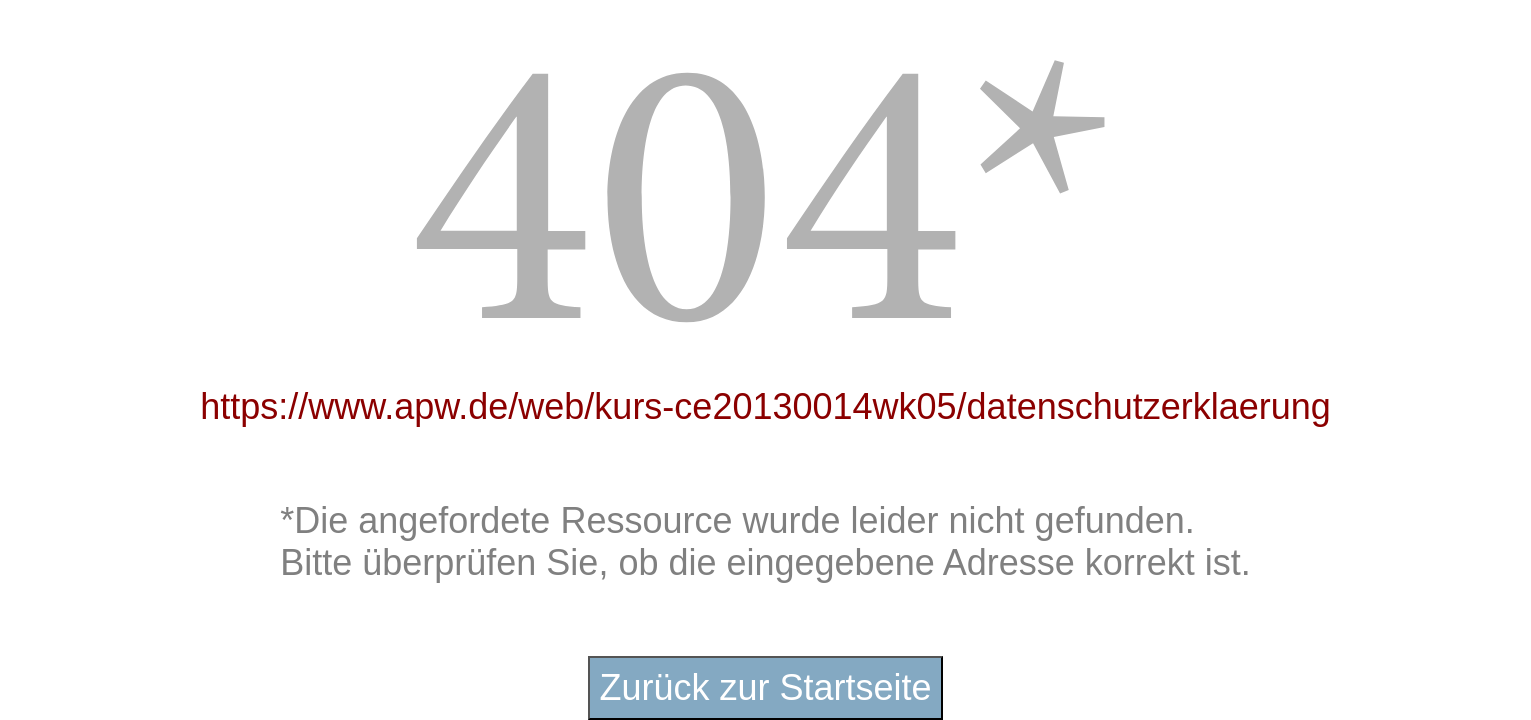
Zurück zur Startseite (765, 687)
